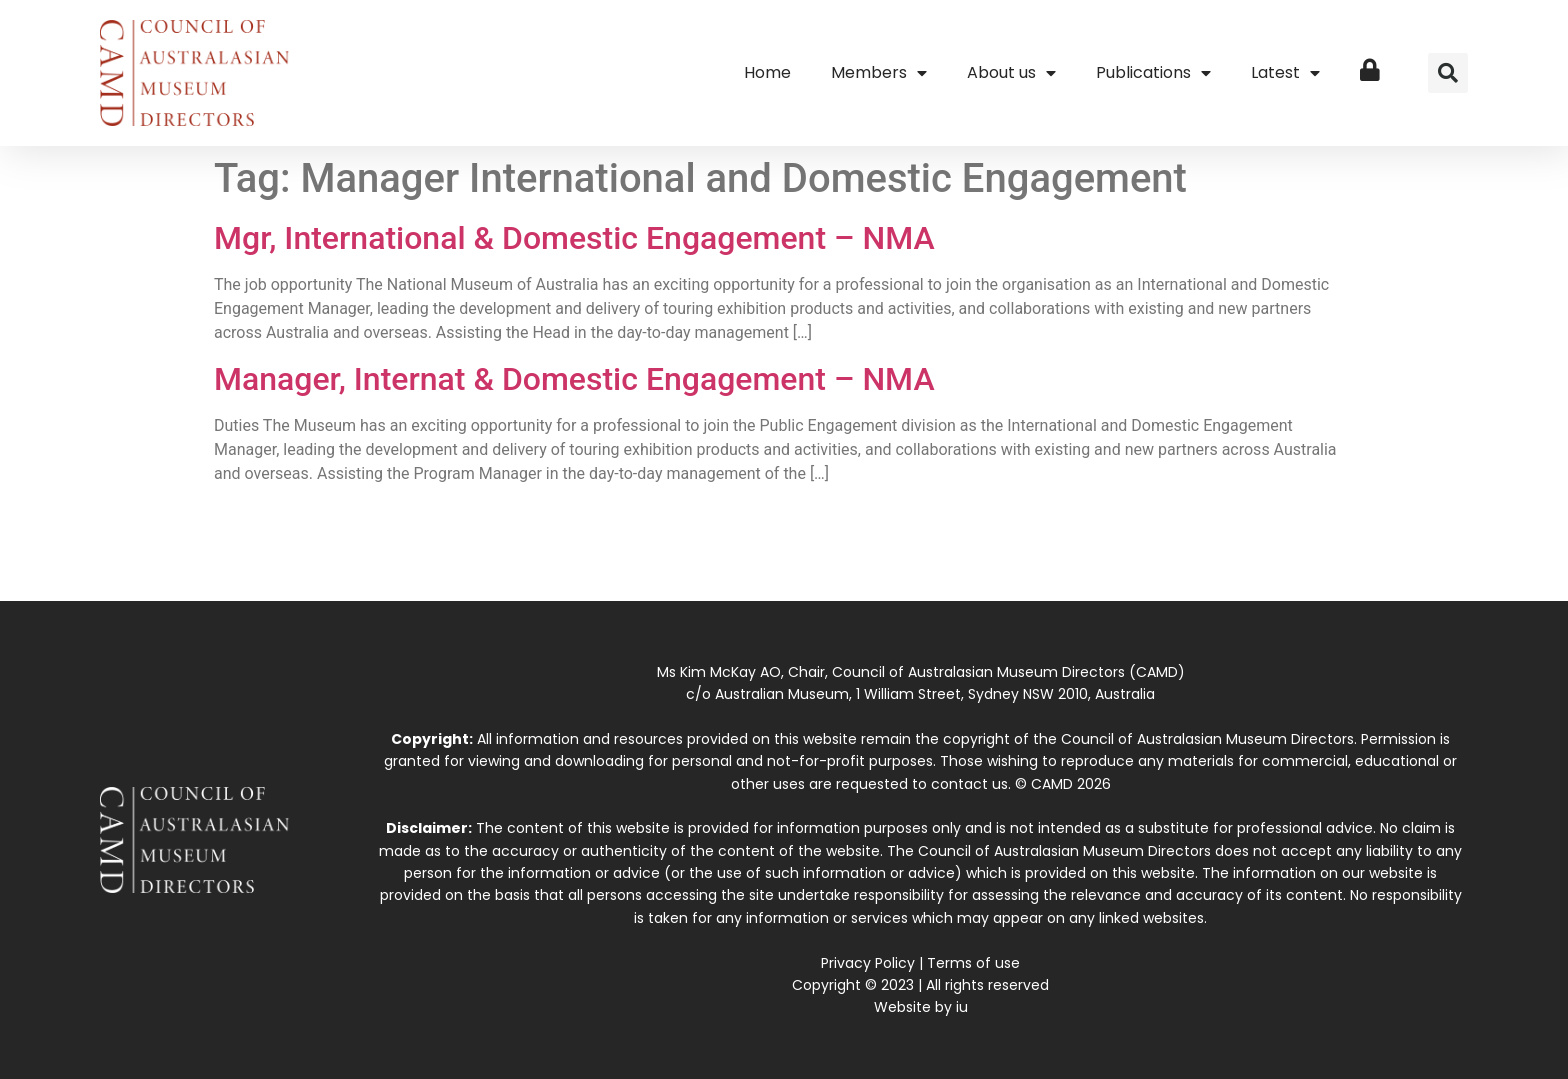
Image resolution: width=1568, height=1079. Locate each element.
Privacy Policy (868, 963)
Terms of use (973, 963)
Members (879, 73)
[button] (1448, 73)
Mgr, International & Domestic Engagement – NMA (574, 238)
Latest (1285, 73)
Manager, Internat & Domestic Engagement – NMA (574, 379)
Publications (1153, 73)
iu (962, 1007)
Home (767, 72)
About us (1011, 73)
